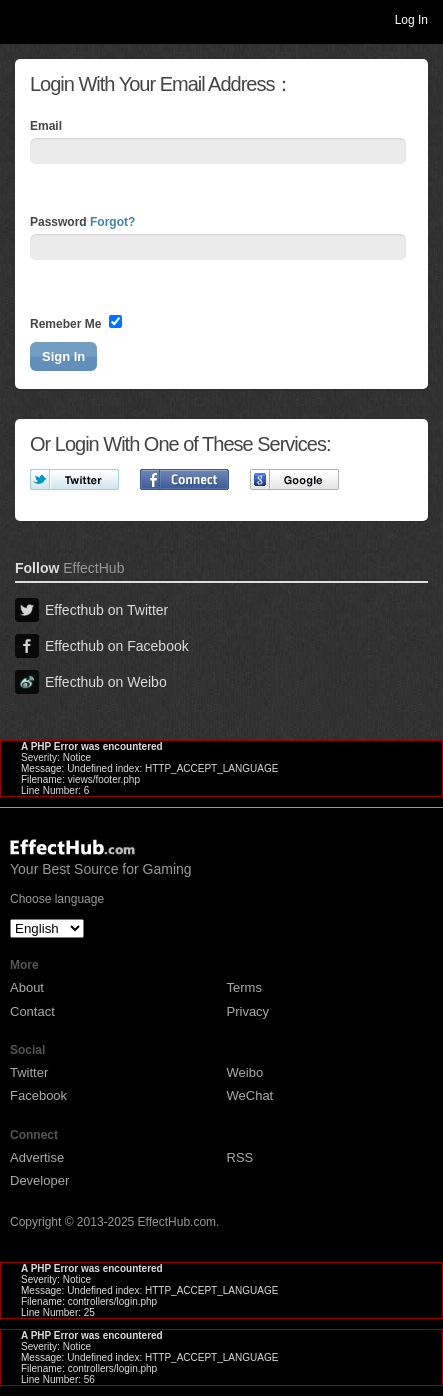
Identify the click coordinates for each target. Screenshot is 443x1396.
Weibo (245, 1072)
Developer (39, 1180)
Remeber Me (76, 323)
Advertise (37, 1157)
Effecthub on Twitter (91, 610)
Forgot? (112, 222)
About (27, 987)
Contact (32, 1011)
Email (46, 126)
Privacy (248, 1011)
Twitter (29, 1072)
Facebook (38, 1095)
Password (82, 222)
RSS (240, 1157)
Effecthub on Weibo (91, 682)
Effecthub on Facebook (102, 646)
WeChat (250, 1095)
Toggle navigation (24, 19)
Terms (244, 987)
